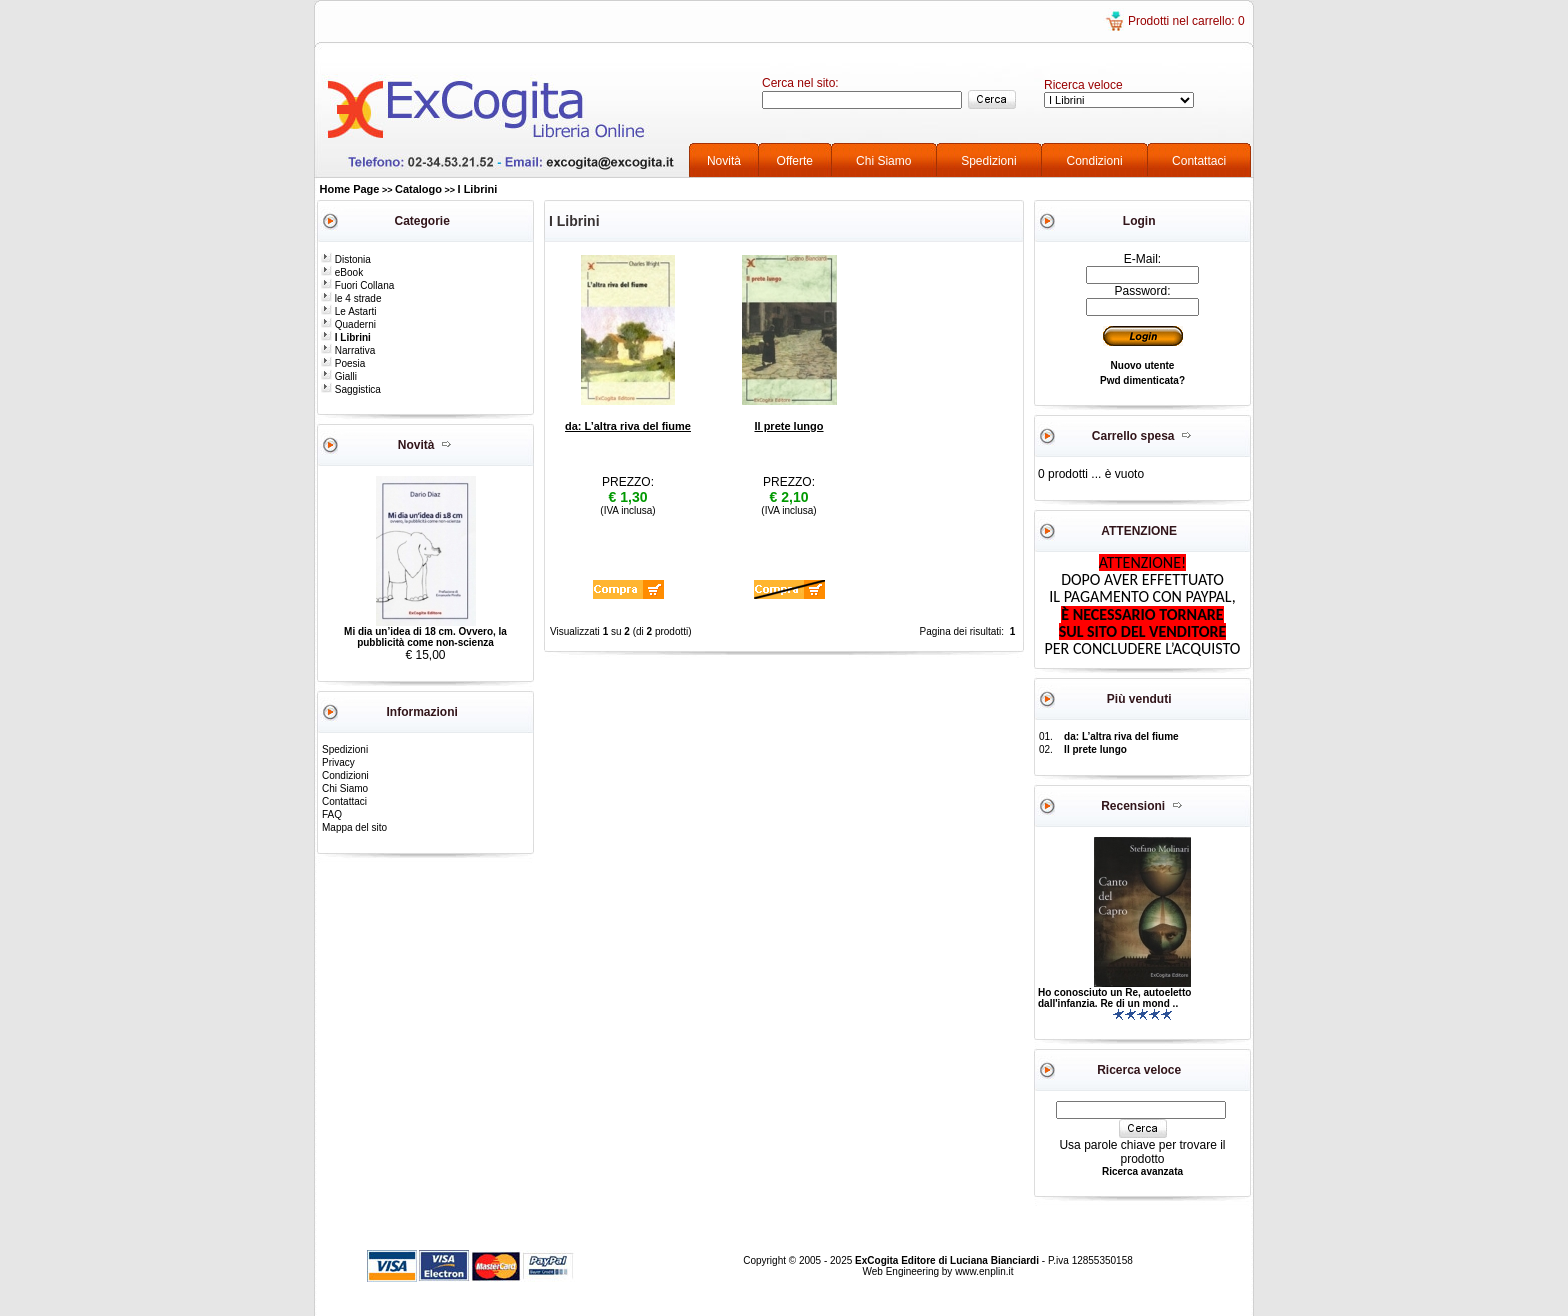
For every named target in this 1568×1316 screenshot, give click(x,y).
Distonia (346, 259)
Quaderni (348, 324)
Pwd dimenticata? (1142, 380)
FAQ (332, 814)
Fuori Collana (357, 285)
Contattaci (1199, 161)
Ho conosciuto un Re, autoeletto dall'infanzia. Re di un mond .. (1114, 998)
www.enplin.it (984, 1271)
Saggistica (351, 389)
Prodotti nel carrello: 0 (1186, 21)
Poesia (343, 363)
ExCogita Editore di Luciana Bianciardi (948, 1260)
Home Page (350, 189)
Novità (724, 161)
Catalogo (418, 189)
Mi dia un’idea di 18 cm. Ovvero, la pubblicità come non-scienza (425, 637)
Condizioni (1095, 161)
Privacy (338, 762)
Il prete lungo (788, 426)
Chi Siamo (883, 161)
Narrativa (348, 350)
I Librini (478, 189)
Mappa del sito (354, 827)
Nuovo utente (1143, 365)
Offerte (795, 161)
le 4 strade (351, 298)
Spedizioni (988, 161)
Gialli (339, 376)
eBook (342, 272)
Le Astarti (348, 311)
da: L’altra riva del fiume (628, 426)
